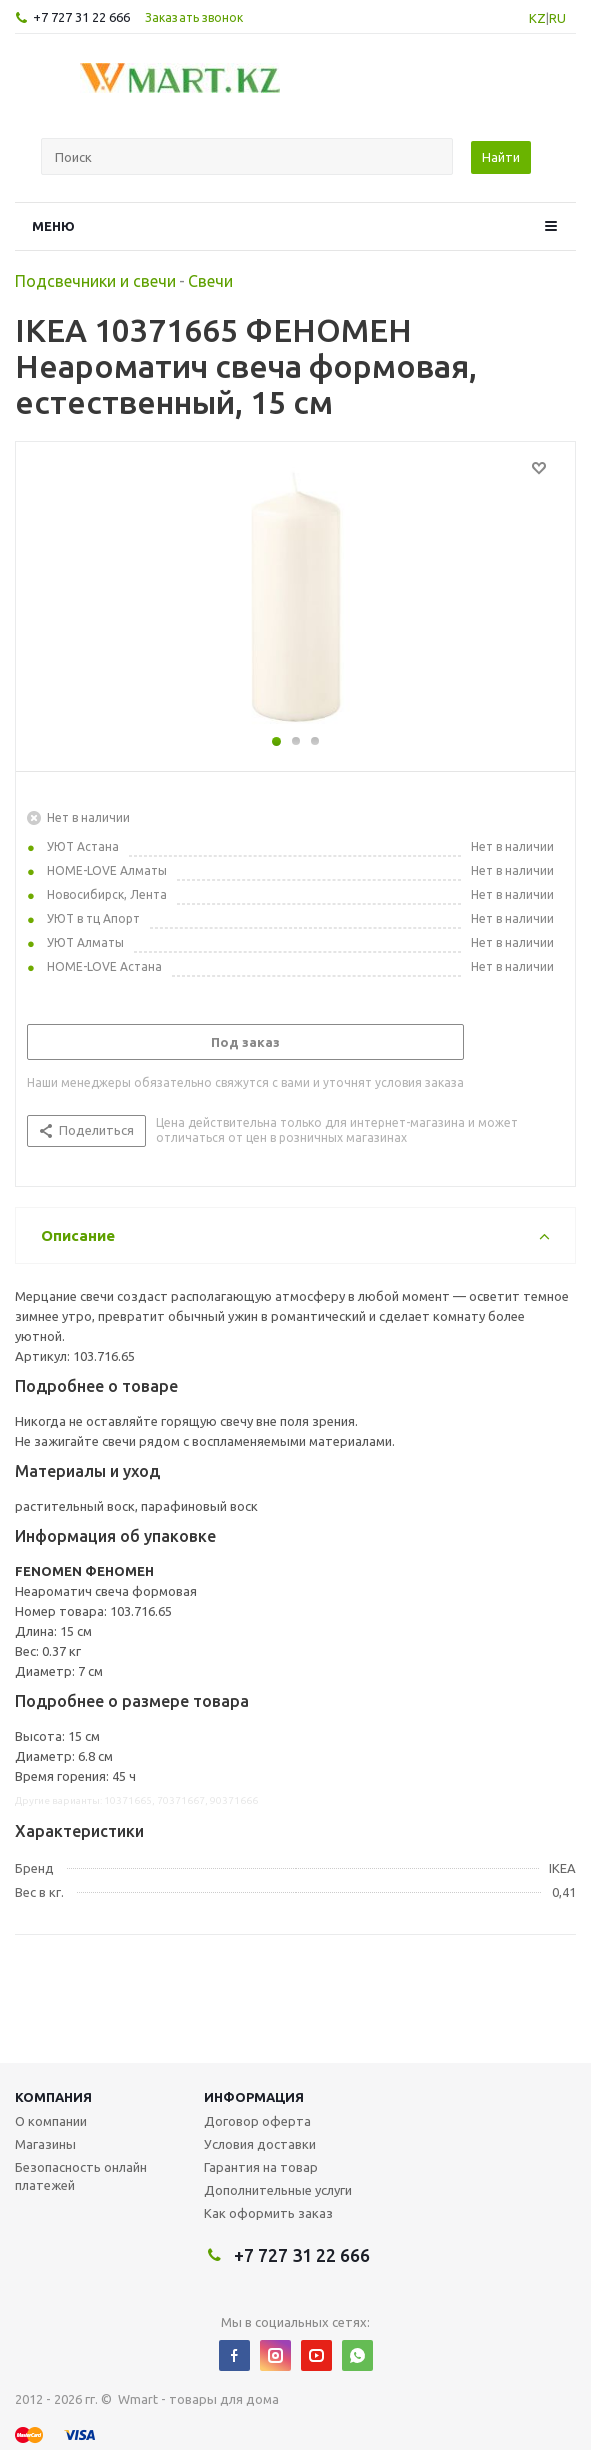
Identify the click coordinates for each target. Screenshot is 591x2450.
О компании (51, 2121)
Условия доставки (260, 2144)
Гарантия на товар (261, 2167)
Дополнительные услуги (278, 2190)
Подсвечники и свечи (95, 281)
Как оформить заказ (268, 2213)
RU (557, 18)
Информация (254, 2097)
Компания (53, 2097)
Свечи (210, 281)
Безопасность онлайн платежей (81, 2176)
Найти (501, 157)
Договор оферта (257, 2121)
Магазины (45, 2144)
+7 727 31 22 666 (81, 17)
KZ (537, 18)
